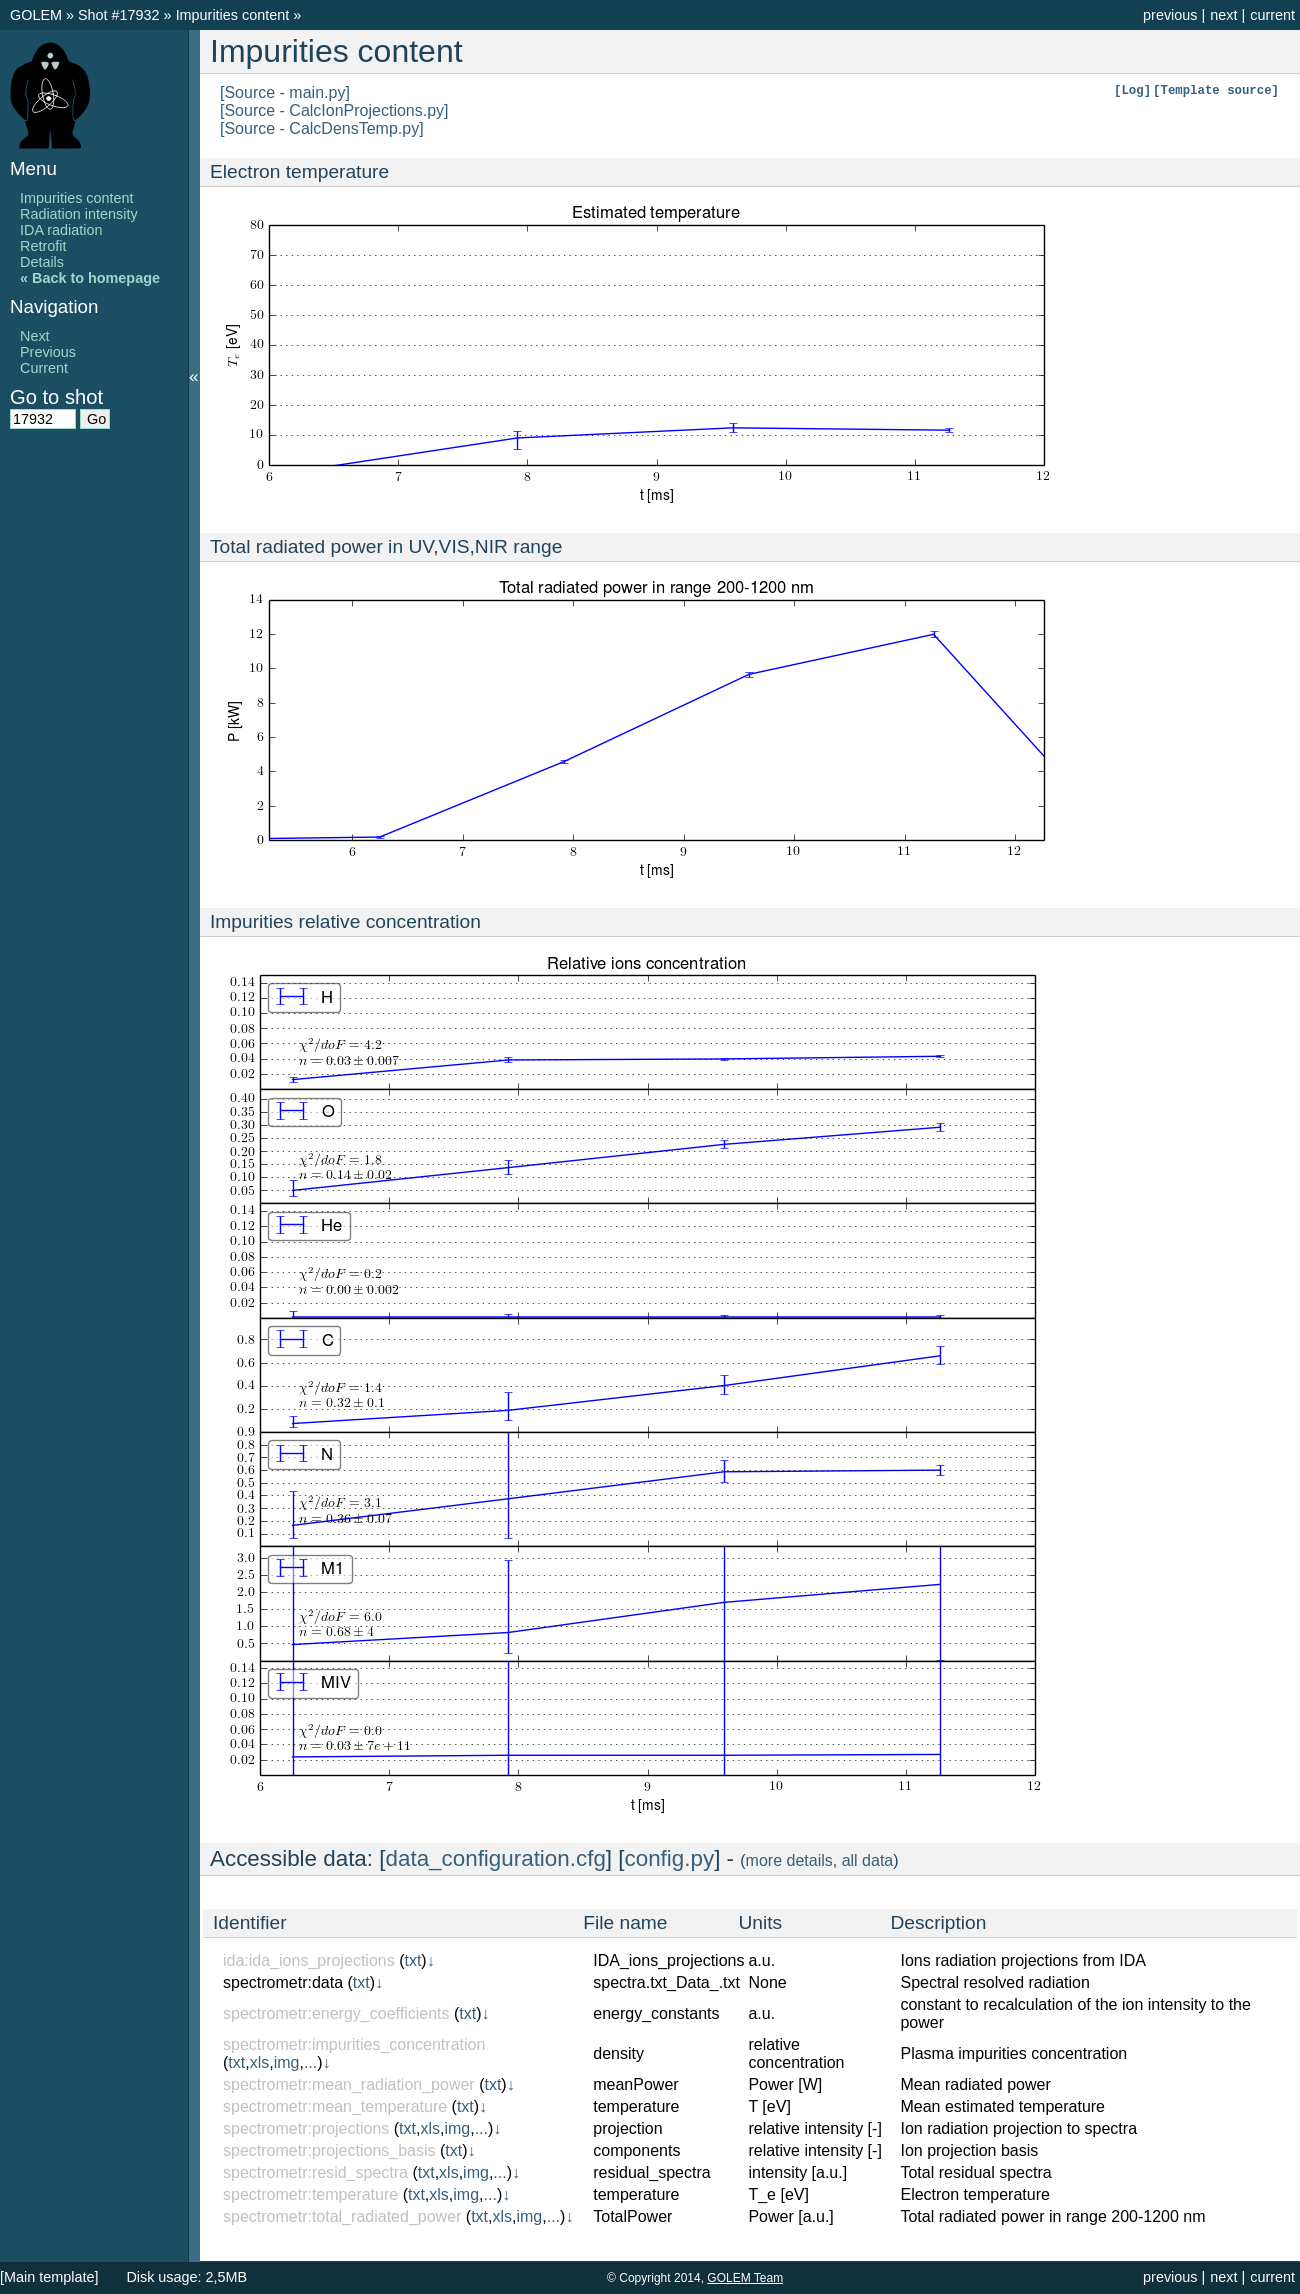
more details (789, 1860)
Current (44, 368)
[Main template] (49, 2277)
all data (868, 1860)
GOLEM (38, 15)
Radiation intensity (79, 214)
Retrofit (43, 246)
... (310, 2062)
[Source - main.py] (285, 92)
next (1223, 15)
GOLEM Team (745, 2278)
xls (260, 2062)
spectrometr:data (283, 1982)
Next (35, 336)
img (287, 2062)
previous (1170, 15)
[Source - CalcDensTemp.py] (322, 128)
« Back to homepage (90, 278)
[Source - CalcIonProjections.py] (334, 110)
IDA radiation (61, 230)
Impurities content (235, 15)
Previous (48, 352)
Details (42, 262)
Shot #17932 (119, 15)
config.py (670, 1858)
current (1272, 15)
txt (412, 1960)
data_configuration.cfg (496, 1858)
